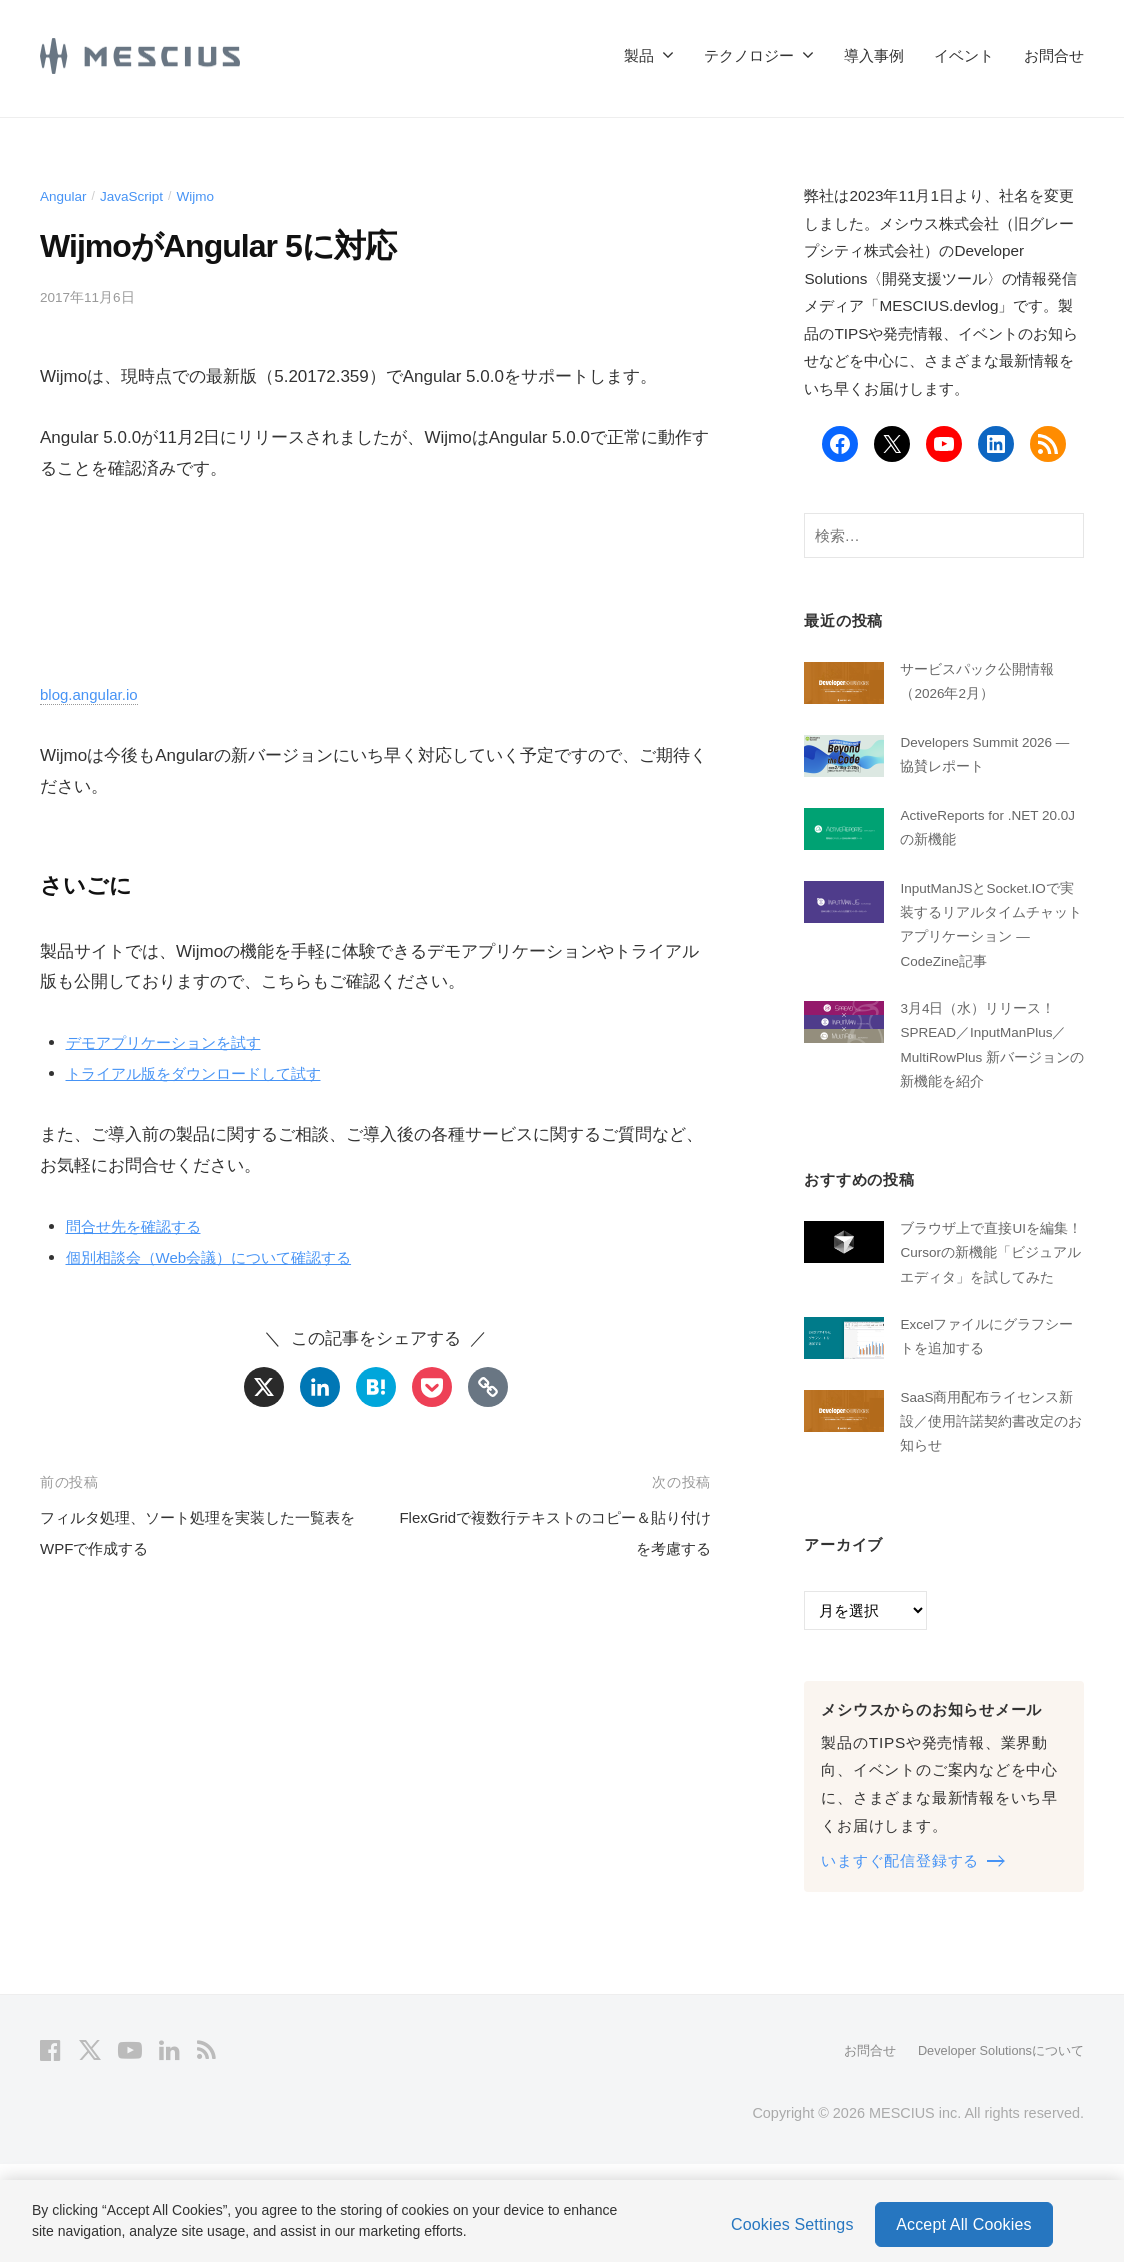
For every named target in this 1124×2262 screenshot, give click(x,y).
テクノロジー (749, 55)
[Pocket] (432, 1387)
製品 (639, 55)
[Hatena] (376, 1387)
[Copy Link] (488, 1387)
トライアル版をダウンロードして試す (210, 1073)
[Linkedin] (320, 1387)
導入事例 (874, 55)
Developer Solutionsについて (991, 2149)
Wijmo (212, 195)
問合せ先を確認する (142, 1226)
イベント (964, 55)
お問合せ (1054, 55)
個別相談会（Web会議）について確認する (228, 1257)
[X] (264, 1387)
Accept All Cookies (963, 2219)
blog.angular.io (95, 694)
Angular (66, 195)
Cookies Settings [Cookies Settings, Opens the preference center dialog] (792, 2219)
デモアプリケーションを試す (176, 1042)
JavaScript (141, 195)
